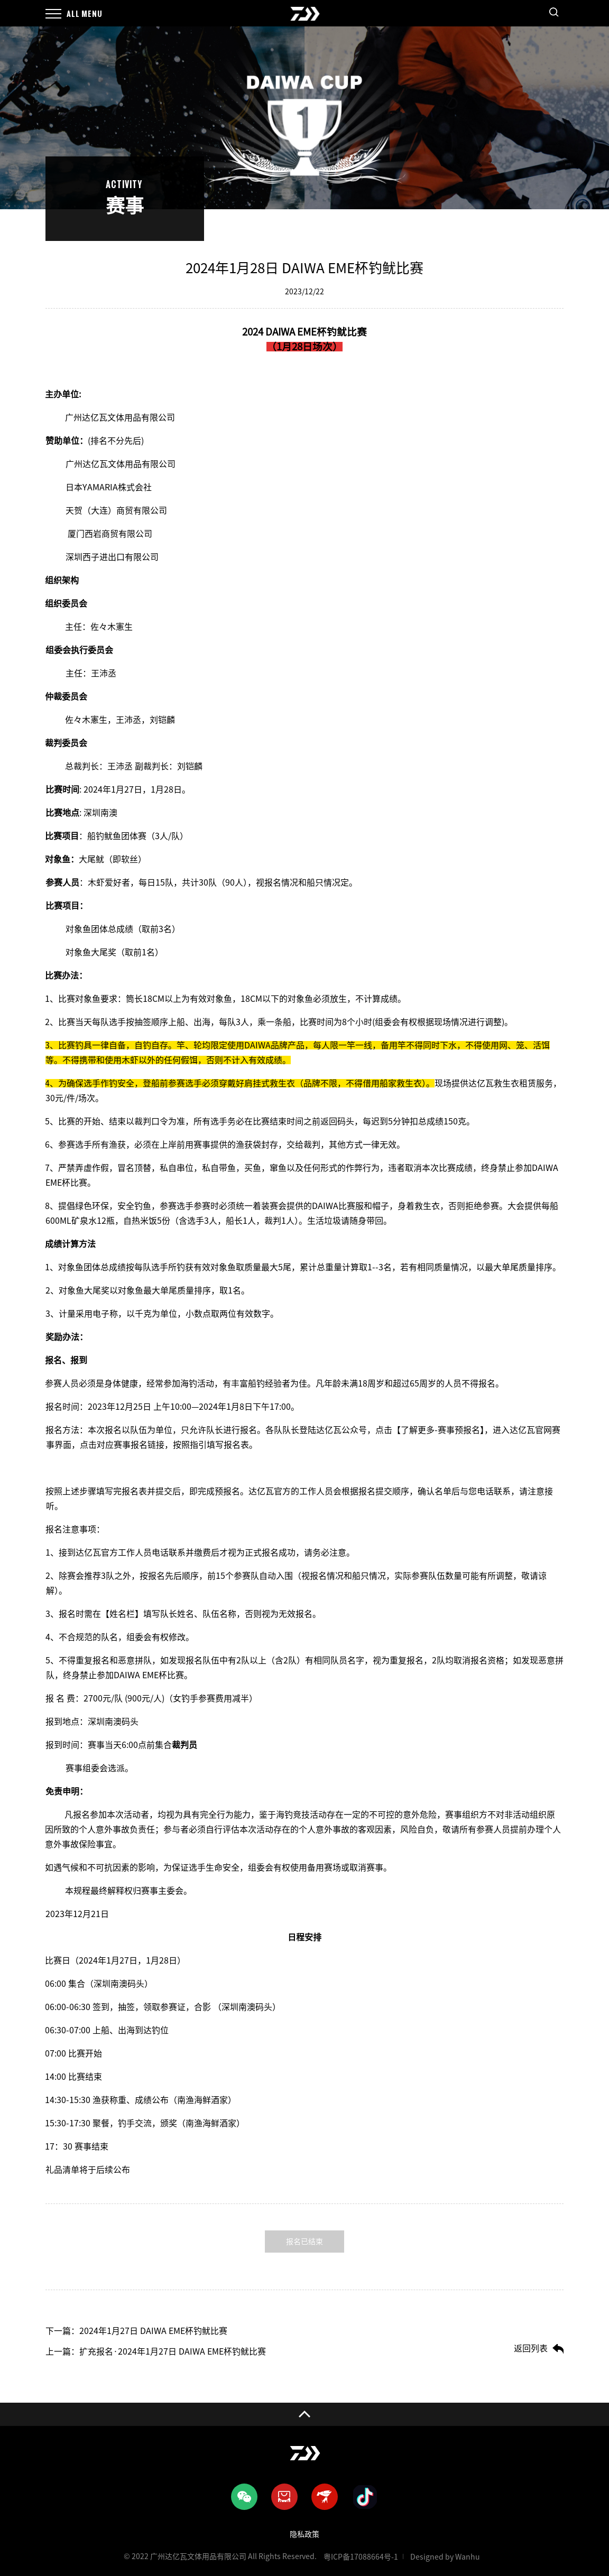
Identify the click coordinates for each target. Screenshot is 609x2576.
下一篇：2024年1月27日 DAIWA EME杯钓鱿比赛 (136, 2331)
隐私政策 (304, 2534)
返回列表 (531, 2348)
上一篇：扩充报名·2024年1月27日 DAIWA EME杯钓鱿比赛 (155, 2351)
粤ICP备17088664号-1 (361, 2557)
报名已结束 (304, 2241)
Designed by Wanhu (445, 2557)
